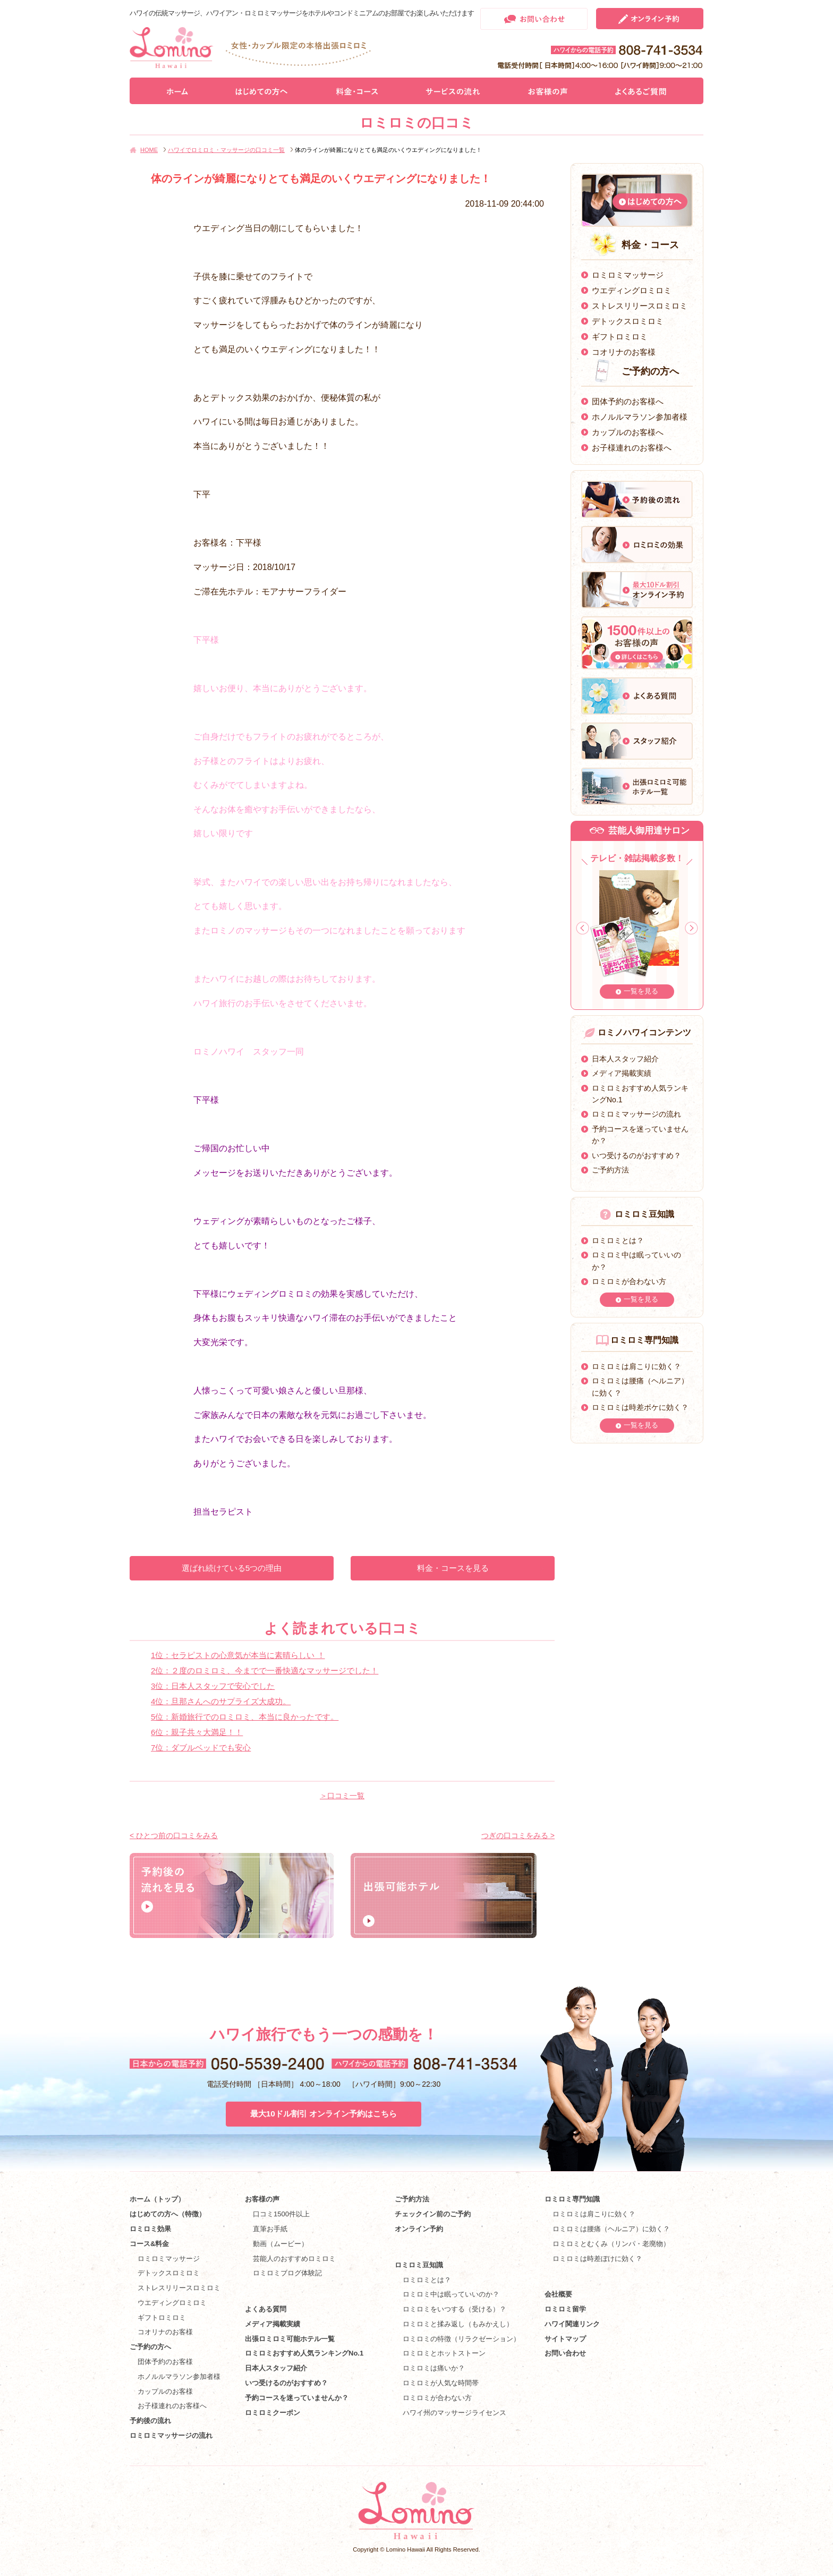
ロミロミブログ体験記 (287, 2273)
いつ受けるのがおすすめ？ (636, 1155)
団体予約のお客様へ (628, 401)
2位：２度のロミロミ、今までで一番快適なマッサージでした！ (264, 1670)
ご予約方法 (610, 1170)
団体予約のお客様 (165, 2362)
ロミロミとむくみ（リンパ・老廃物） (611, 2244)
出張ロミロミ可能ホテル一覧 (290, 2339)
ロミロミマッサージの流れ (636, 1114)
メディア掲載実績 (621, 1073)
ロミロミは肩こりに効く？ (636, 1366)
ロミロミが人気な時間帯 (441, 2383)
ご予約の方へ (150, 2347)
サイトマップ (565, 2339)
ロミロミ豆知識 (419, 2265)
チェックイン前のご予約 (433, 2214)
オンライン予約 (419, 2229)
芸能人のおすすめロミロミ (294, 2259)
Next (691, 928)
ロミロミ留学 (565, 2309)
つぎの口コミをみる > (518, 1835)
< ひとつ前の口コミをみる (174, 1835)
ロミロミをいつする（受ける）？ (454, 2309)
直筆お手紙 (270, 2229)
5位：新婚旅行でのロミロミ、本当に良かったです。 (244, 1716)
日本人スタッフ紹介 (625, 1059)
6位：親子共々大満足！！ (197, 1732)
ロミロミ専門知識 (572, 2199)
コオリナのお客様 (624, 351)
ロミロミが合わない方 (629, 1281)
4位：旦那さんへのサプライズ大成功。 (221, 1701)
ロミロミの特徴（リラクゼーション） (461, 2339)
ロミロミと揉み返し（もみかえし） (458, 2324)
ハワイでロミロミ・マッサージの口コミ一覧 (226, 150)
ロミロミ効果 (150, 2229)
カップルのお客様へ (628, 432)
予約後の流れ (150, 2421)
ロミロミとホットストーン (444, 2353)
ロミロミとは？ (618, 1240)
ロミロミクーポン (272, 2413)
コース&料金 (149, 2244)
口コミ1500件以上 (281, 2214)
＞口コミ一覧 (342, 1795)
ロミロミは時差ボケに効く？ (640, 1407)
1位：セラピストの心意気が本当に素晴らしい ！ (238, 1655)
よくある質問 (265, 2309)
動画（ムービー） (280, 2244)
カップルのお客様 (165, 2391)
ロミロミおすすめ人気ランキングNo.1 (307, 2353)
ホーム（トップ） (157, 2199)
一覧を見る (641, 991)
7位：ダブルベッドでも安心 (201, 1747)
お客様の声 (262, 2199)
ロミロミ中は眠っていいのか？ (451, 2294)
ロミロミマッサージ (628, 274)
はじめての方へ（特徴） (168, 2214)
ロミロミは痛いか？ (434, 2368)
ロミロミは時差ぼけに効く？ (597, 2259)
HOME (149, 150)
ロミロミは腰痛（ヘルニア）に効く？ (611, 2229)
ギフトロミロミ (620, 336)
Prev (582, 928)
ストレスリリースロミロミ (639, 305)
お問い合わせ (565, 2353)
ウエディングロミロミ (632, 290)
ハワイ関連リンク (572, 2324)
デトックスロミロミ (628, 321)
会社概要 (558, 2294)
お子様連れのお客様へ (632, 447)
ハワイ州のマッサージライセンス (454, 2413)
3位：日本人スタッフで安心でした (213, 1685)
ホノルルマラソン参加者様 (639, 416)
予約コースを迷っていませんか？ (296, 2398)
